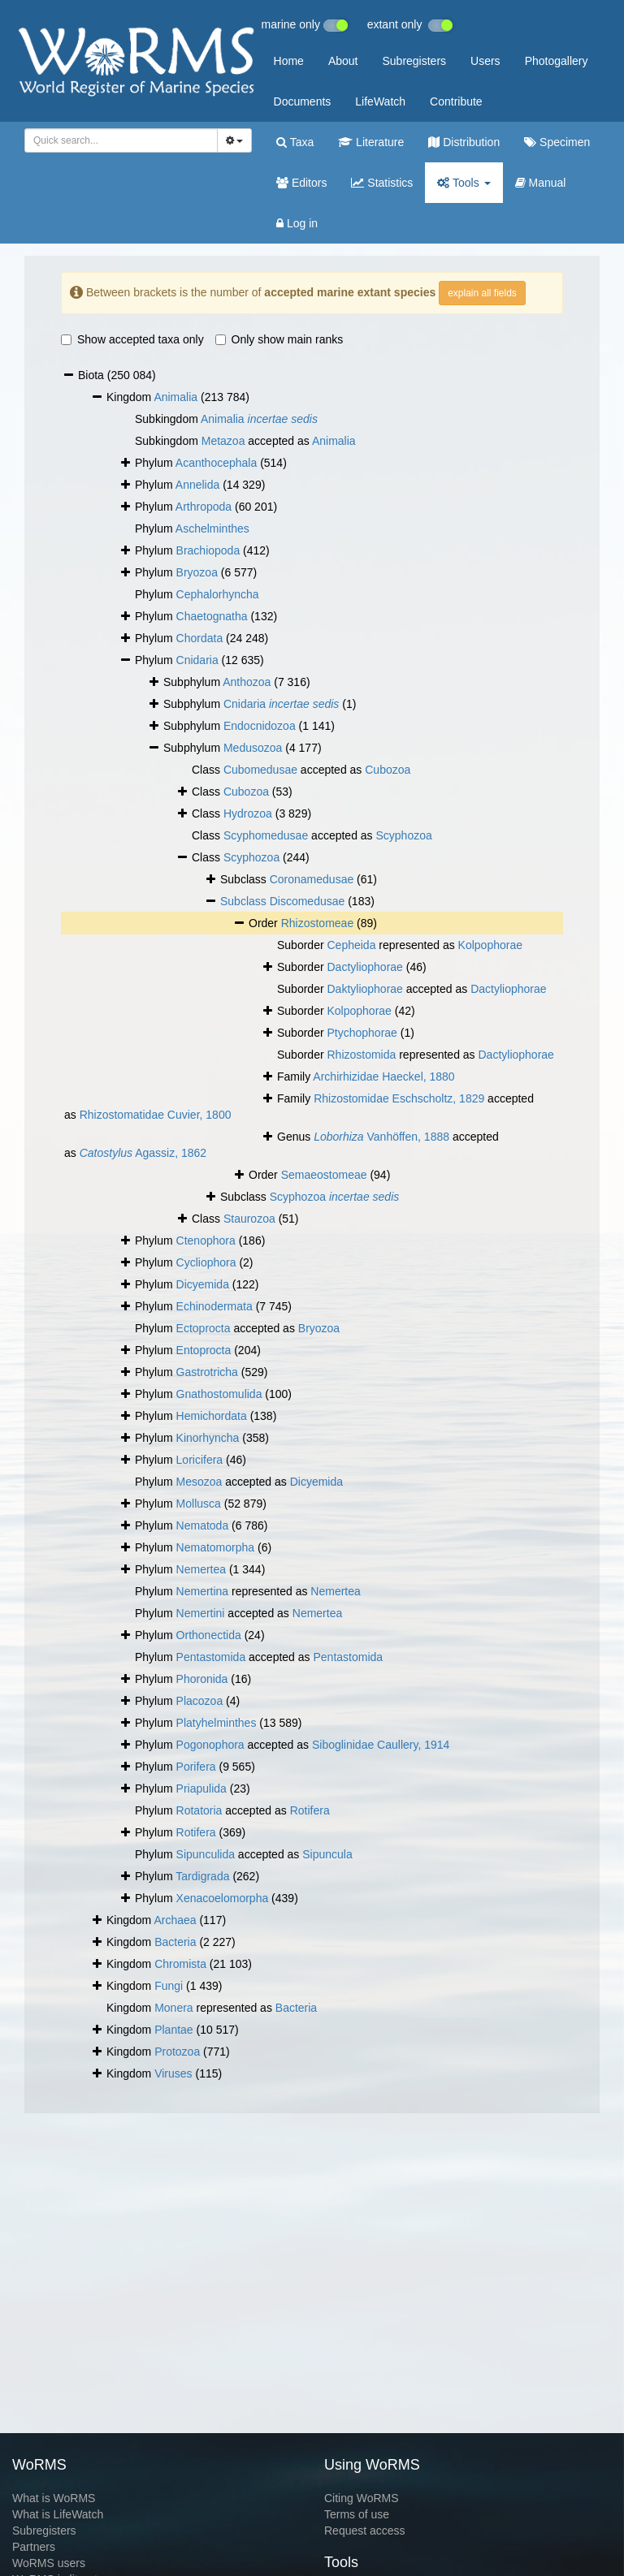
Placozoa (199, 1700)
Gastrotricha (207, 1372)
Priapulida (201, 1788)
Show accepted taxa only (132, 339)
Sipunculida (205, 1854)
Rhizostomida (361, 1054)
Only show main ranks (279, 339)
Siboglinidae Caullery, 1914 (380, 1744)
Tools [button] (463, 182)
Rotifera (310, 1810)
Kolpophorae (490, 944)
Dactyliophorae (364, 966)
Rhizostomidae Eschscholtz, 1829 (399, 1098)
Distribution (464, 142)
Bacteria (175, 1941)
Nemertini (200, 1613)
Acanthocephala (216, 462)
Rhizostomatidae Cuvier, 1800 (156, 1114)
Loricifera (199, 1459)
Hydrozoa (247, 813)
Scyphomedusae (265, 835)
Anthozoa (247, 681)
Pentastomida (211, 1656)
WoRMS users (48, 2563)
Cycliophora (206, 1262)
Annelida (198, 484)
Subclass (245, 901)
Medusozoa (252, 747)
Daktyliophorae (364, 988)
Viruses (173, 2073)
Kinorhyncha (208, 1437)
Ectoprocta (203, 1328)
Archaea (175, 1920)
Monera (173, 2007)
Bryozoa (197, 572)
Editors (301, 182)
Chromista (180, 1963)
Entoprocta (204, 1350)
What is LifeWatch (57, 2514)
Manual (540, 182)
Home (289, 60)
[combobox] (121, 140)
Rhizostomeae (317, 923)
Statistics (382, 182)
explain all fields (482, 293)
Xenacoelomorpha (222, 1898)
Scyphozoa (403, 835)
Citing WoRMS (361, 2498)
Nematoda (202, 1525)
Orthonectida (208, 1635)
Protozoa (177, 2051)
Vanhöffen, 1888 (381, 1136)
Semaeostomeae (324, 1174)
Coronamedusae (312, 879)
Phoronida (202, 1678)
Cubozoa (387, 769)
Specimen (557, 142)
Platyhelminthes (216, 1722)
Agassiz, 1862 (143, 1152)
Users (485, 60)
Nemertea (201, 1569)
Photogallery (556, 60)
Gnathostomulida (219, 1393)
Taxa (295, 142)
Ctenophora (206, 1240)
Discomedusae (307, 901)
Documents (303, 101)
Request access (364, 2530)
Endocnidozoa (259, 725)
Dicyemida (202, 1284)
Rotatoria (199, 1810)
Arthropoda (204, 506)
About (343, 60)
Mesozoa (199, 1481)
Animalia (175, 396)
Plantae (173, 2029)
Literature (371, 142)
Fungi (168, 1985)
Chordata (199, 638)
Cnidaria (197, 660)
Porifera (196, 1766)
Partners (33, 2546)
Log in (297, 223)
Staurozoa (249, 1218)
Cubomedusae (260, 769)
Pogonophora (210, 1744)
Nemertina (202, 1591)
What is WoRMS (53, 2498)
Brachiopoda (208, 550)
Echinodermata (214, 1306)
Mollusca (198, 1503)
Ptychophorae (361, 1032)
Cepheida (351, 944)
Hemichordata (211, 1415)
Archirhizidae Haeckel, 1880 (383, 1076)
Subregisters (414, 60)
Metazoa (223, 440)
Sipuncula (327, 1854)
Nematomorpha (215, 1547)
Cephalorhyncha (217, 594)
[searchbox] (118, 140)
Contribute (456, 101)
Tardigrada (202, 1876)
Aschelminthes (212, 528)
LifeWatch (380, 101)
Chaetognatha (212, 616)
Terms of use (356, 2514)
